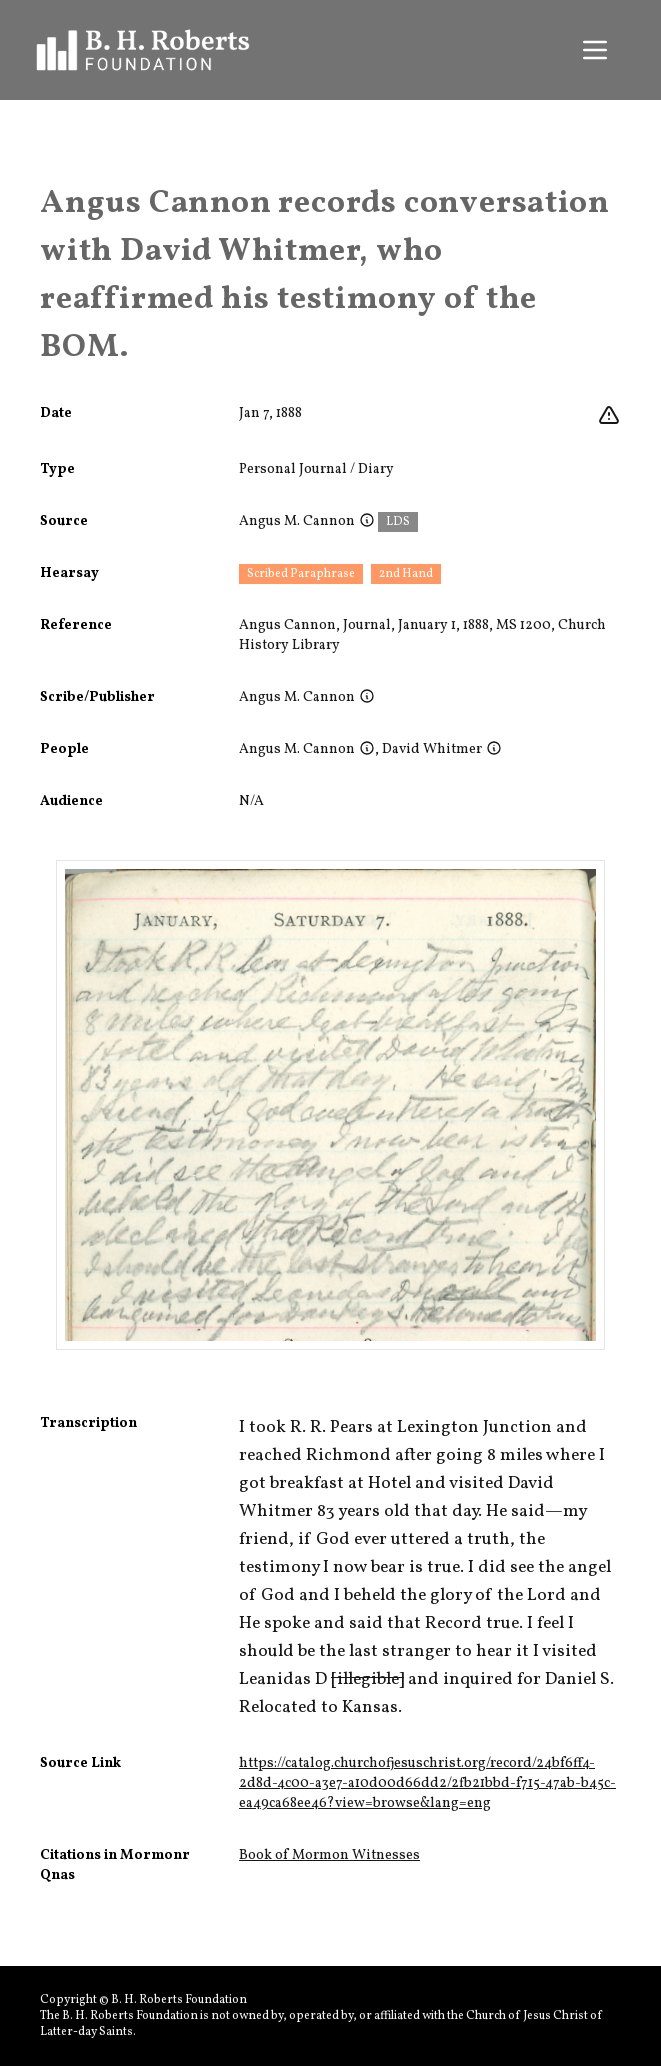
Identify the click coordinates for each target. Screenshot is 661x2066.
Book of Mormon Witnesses (329, 1855)
